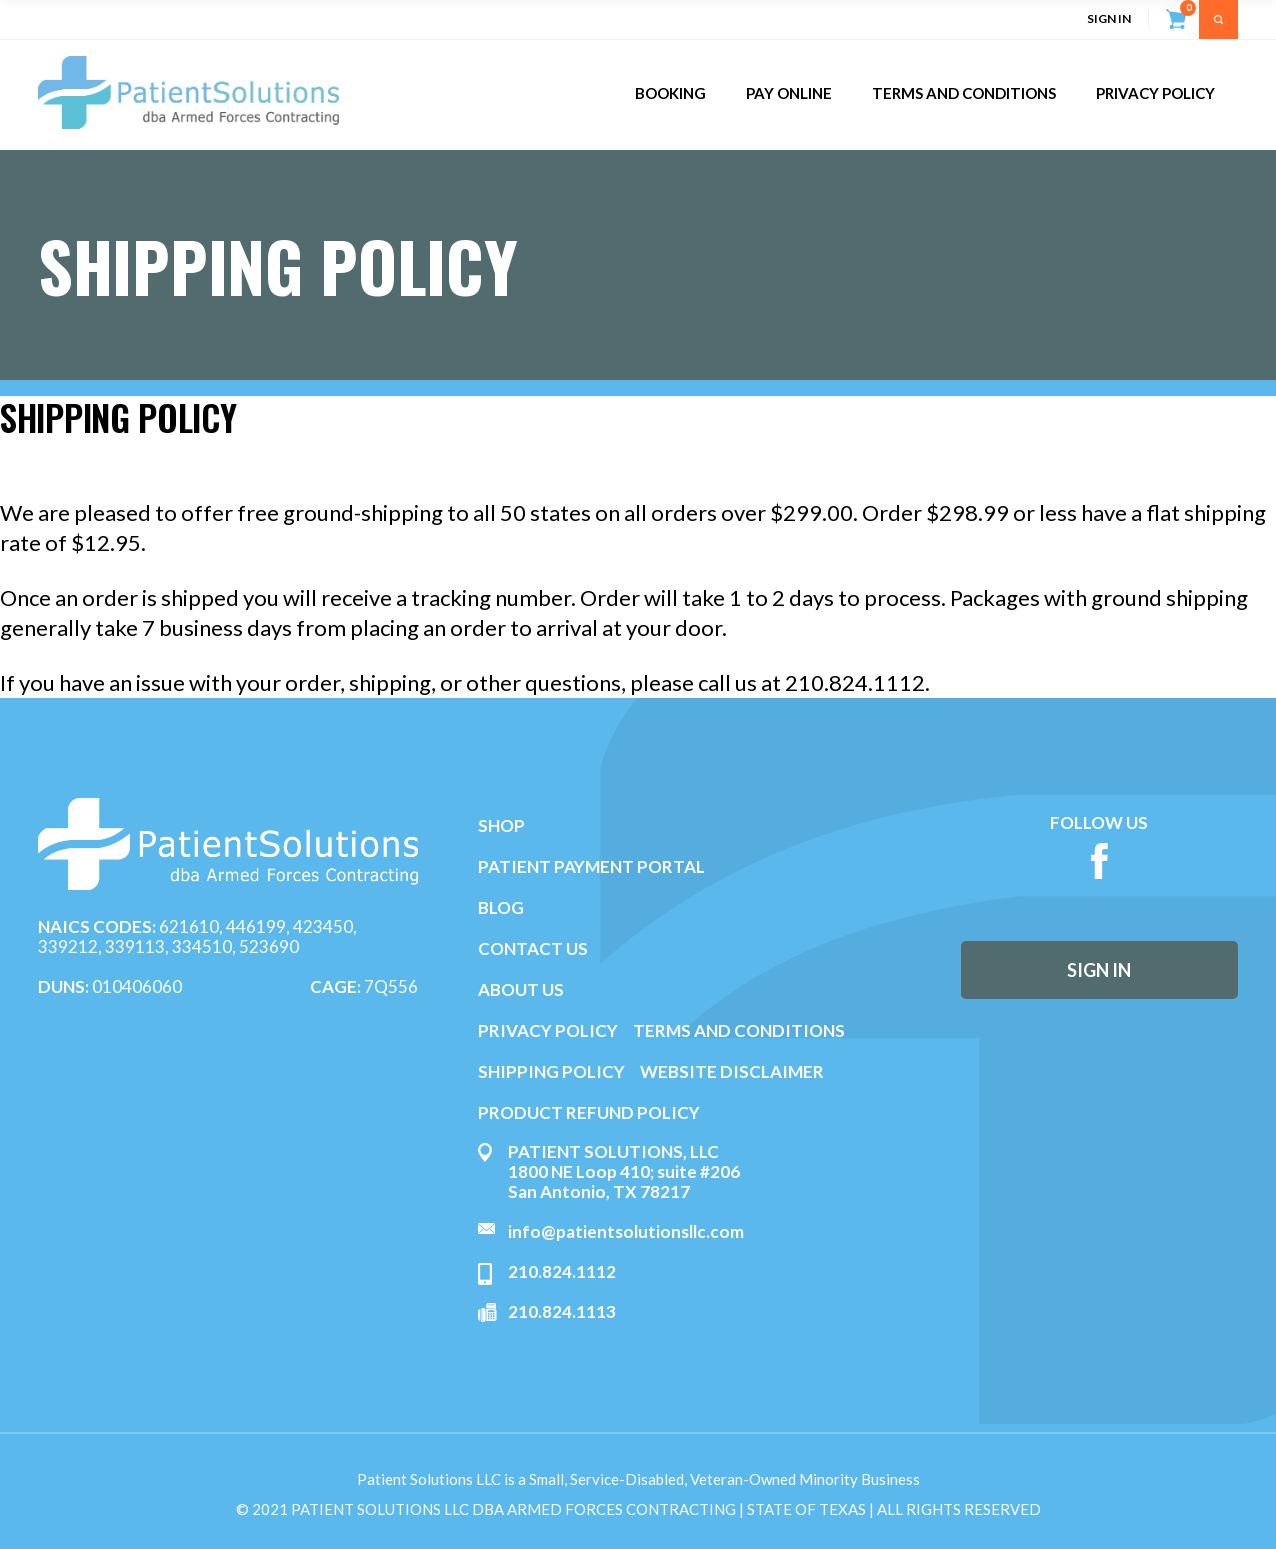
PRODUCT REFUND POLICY (589, 1112)
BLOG (501, 907)
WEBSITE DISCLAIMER (732, 1071)
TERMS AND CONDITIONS (739, 1030)
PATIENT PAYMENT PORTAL (591, 866)
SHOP (501, 825)
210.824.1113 (562, 1311)
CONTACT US (533, 948)
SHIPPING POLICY (553, 1071)
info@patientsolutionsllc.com (626, 1231)
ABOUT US (521, 989)
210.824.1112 (562, 1271)
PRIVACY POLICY (548, 1030)
